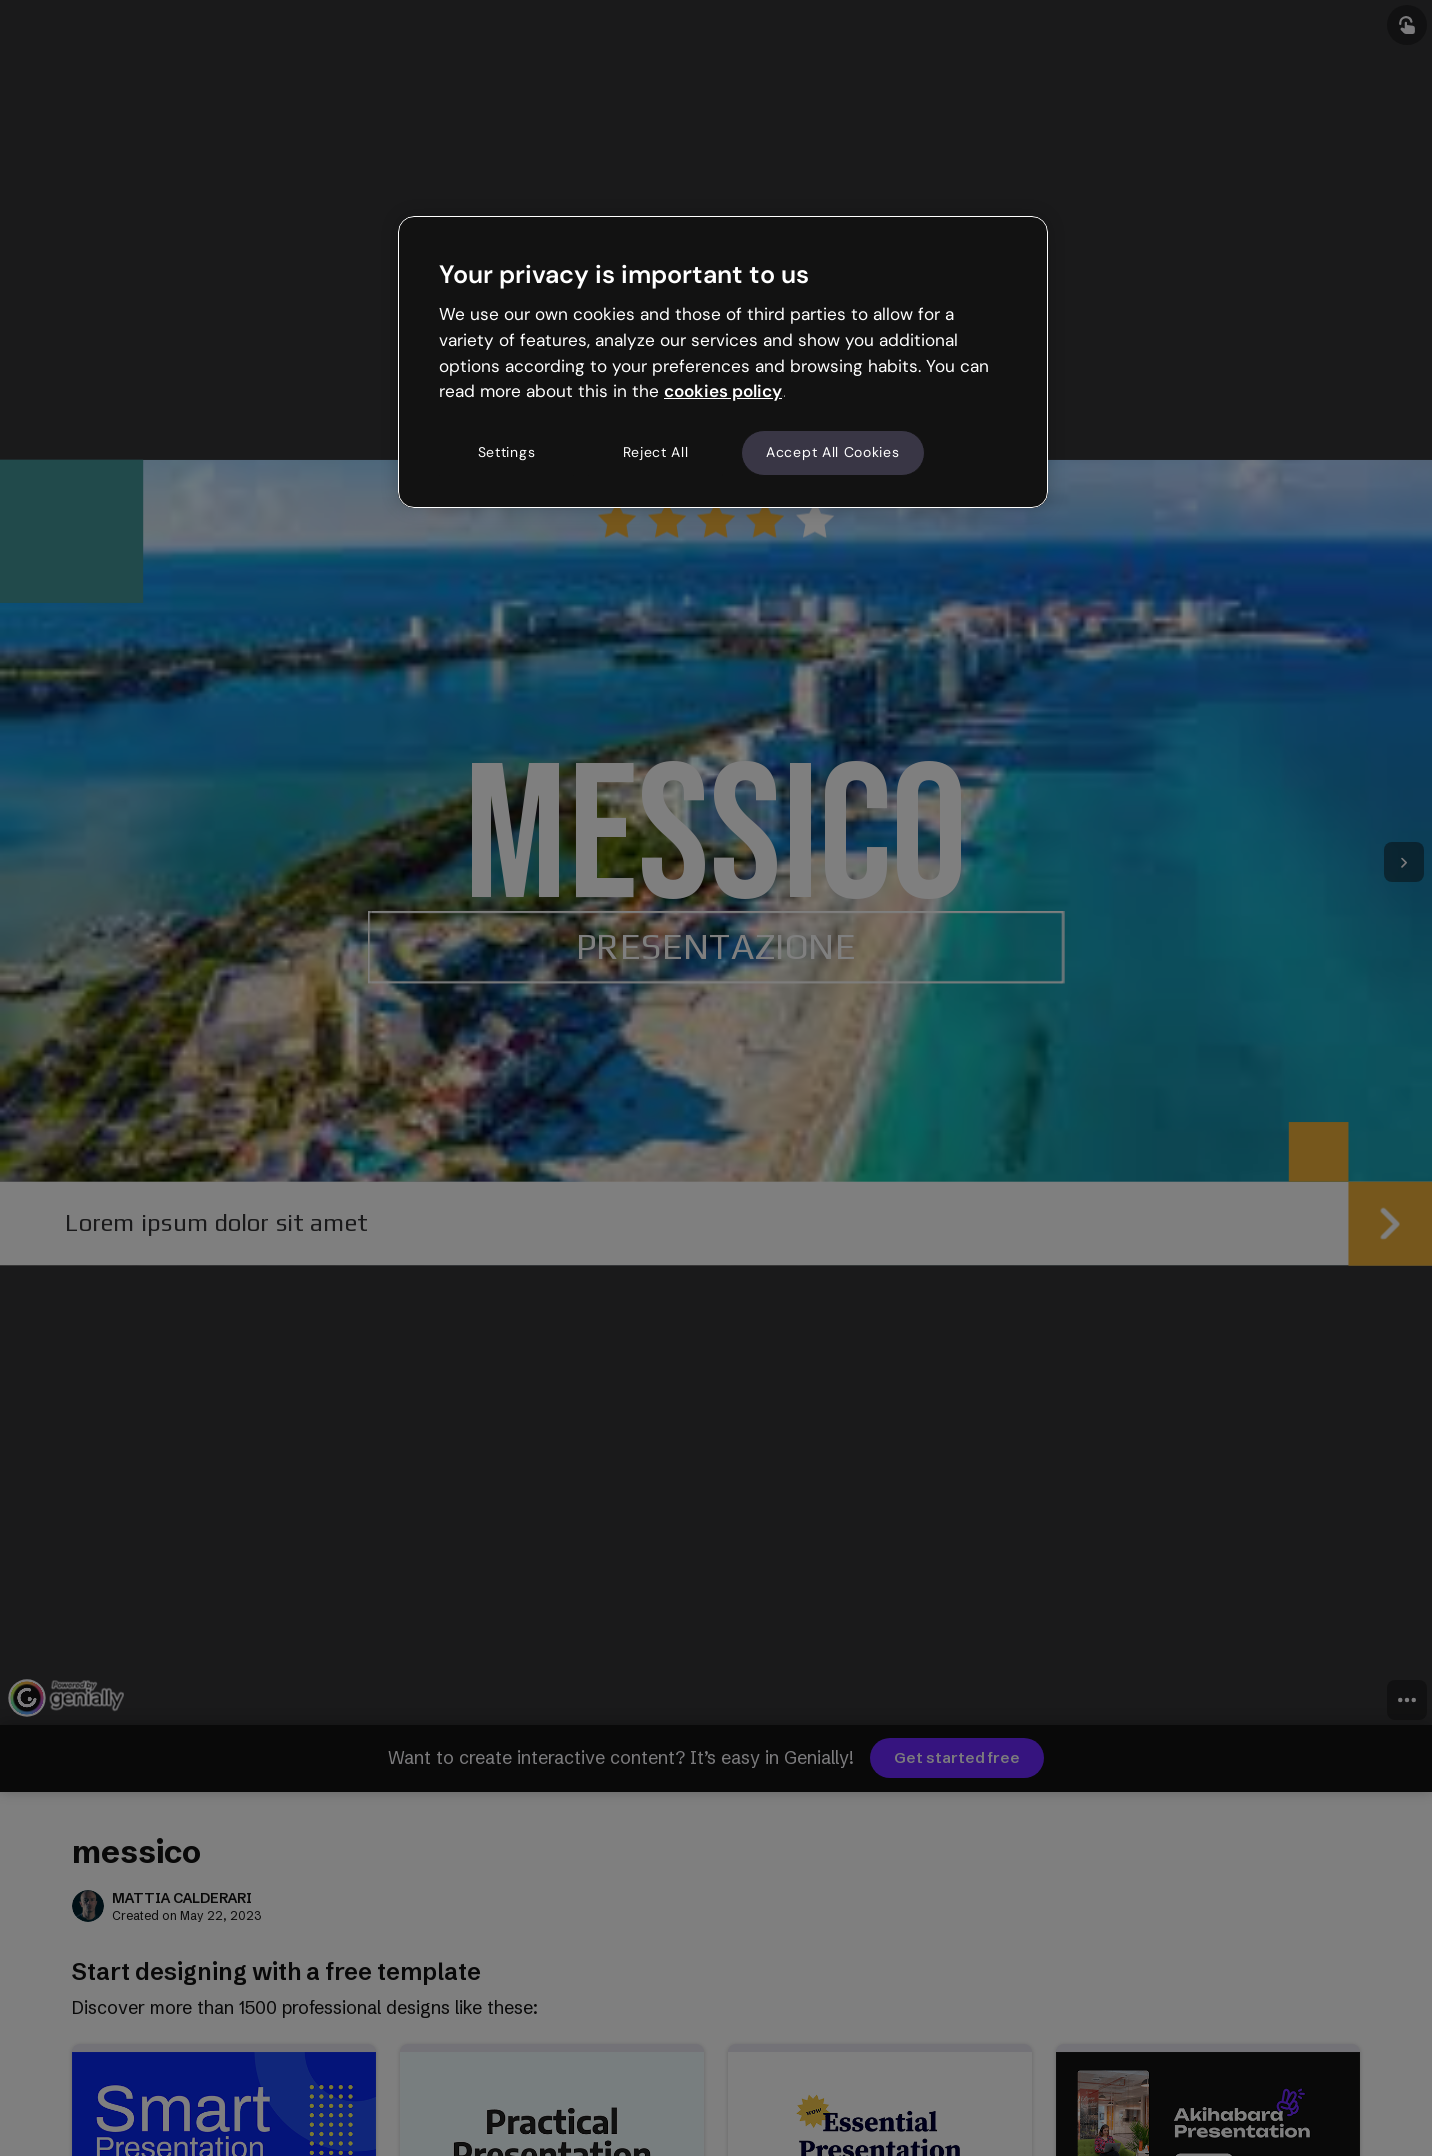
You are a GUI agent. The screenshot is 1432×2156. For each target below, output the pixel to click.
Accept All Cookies (833, 452)
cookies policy (723, 391)
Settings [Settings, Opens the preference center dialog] (507, 452)
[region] (723, 362)
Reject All (656, 452)
